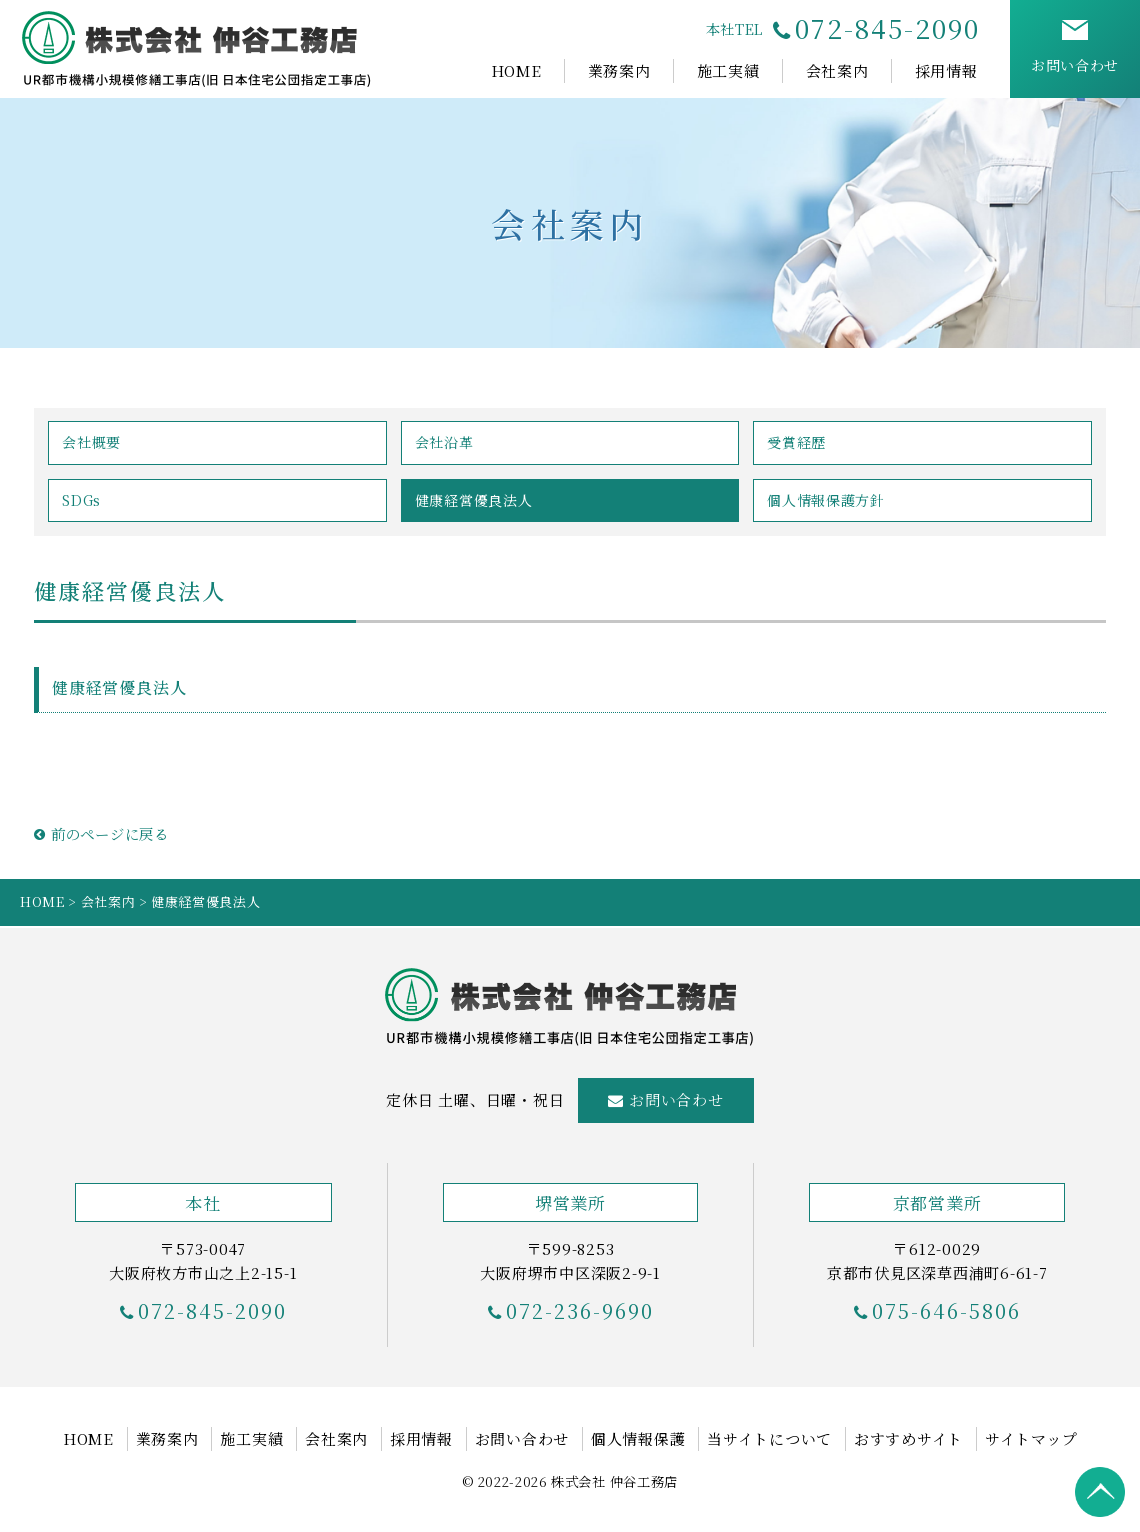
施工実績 (728, 70)
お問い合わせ (676, 1099)
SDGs (81, 500)
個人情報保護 (638, 1438)
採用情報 (946, 70)
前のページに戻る (101, 833)
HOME (516, 70)
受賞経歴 (796, 442)
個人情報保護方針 (826, 500)
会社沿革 (444, 442)
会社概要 (91, 442)
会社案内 (837, 70)
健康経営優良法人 (474, 500)
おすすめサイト (908, 1438)
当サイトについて (769, 1438)
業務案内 (619, 70)
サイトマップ (1031, 1438)
